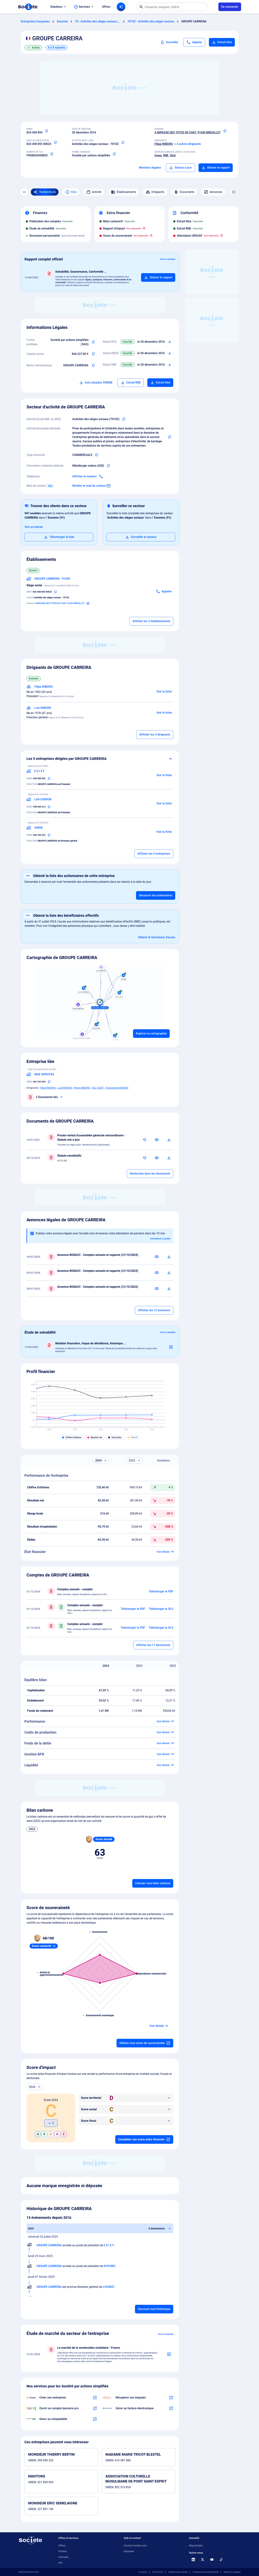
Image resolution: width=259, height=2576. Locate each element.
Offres (106, 6)
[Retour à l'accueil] (30, 2540)
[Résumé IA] (144, 1139)
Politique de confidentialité (206, 2572)
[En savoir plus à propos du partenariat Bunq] (95, 2408)
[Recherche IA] (121, 7)
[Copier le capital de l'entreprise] (93, 354)
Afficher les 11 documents (153, 1645)
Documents (184, 192)
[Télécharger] (169, 1139)
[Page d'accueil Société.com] (28, 6)
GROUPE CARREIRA (49, 2245)
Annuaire (63, 2557)
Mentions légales (150, 167)
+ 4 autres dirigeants (187, 144)
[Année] (34, 2087)
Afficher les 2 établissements (151, 621)
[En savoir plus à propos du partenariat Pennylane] (171, 2408)
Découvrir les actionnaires (155, 895)
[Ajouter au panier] (158, 277)
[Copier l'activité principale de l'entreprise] (169, 437)
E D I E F (109, 2245)
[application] (100, 1404)
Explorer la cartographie (151, 1033)
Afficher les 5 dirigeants (154, 734)
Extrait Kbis (222, 42)
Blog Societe (196, 2545)
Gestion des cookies (178, 2572)
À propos (142, 2572)
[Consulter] (157, 1139)
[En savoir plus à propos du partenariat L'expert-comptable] (95, 2419)
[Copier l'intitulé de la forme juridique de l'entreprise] (93, 342)
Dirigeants (155, 192)
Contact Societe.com (135, 2545)
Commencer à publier (160, 1238)
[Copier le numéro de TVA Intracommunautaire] (51, 154)
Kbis (71, 192)
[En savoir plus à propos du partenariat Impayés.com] (171, 2397)
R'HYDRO (109, 2266)
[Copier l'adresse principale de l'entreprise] (225, 131)
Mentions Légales (232, 2572)
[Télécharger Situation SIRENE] (169, 353)
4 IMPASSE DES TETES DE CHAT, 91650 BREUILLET (187, 132)
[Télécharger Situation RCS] (169, 341)
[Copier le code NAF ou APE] (123, 142)
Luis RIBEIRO (64, 1087)
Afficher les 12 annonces (154, 1310)
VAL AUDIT (98, 1087)
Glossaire (129, 2551)
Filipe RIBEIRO (163, 144)
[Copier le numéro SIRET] (55, 142)
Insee (158, 155)
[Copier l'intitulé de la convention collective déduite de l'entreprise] (108, 465)
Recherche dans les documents (150, 1173)
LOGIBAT (109, 2287)
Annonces (213, 192)
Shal (173, 155)
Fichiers (62, 2551)
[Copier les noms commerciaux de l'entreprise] (93, 365)
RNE (165, 155)
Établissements (123, 192)
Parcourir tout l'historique (154, 2309)
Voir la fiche (164, 691)
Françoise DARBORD (116, 1087)
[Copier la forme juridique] (114, 154)
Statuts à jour (180, 168)
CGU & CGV (157, 2572)
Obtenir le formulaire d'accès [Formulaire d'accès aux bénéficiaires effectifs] (156, 937)
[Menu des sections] (24, 192)
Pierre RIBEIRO (82, 1087)
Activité (93, 192)
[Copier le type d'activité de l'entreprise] (96, 455)
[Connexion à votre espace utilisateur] (229, 7)
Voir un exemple (167, 259)
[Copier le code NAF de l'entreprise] (123, 419)
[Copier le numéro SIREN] (46, 131)
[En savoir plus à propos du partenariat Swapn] (95, 2397)
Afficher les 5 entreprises (153, 853)
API (60, 2562)
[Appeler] (194, 42)
